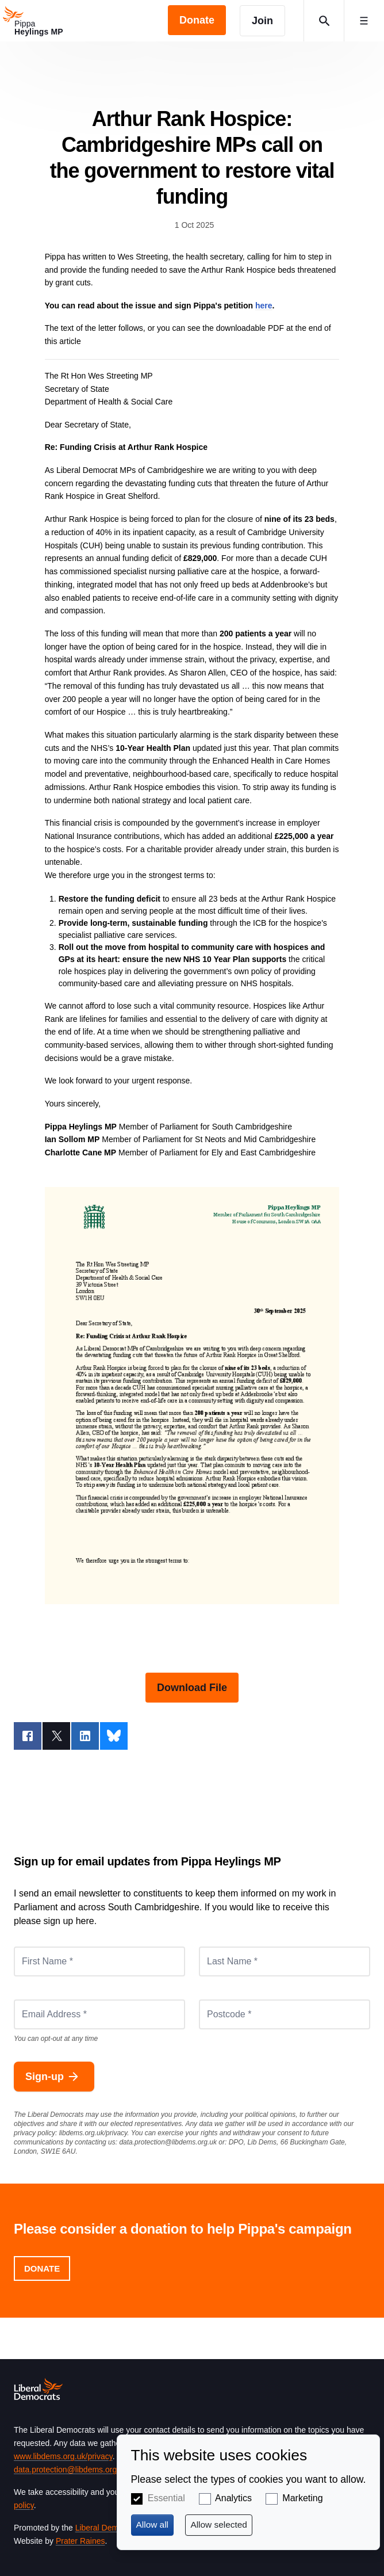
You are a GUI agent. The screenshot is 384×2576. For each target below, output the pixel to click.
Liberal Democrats (108, 2527)
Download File (192, 1687)
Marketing (302, 2498)
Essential (166, 2498)
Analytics (233, 2498)
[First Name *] (99, 1961)
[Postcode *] (284, 2014)
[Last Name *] (284, 1961)
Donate (42, 2268)
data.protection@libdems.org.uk (168, 2142)
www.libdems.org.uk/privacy (63, 2456)
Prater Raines (80, 2541)
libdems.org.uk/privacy (93, 2133)
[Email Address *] (99, 2014)
